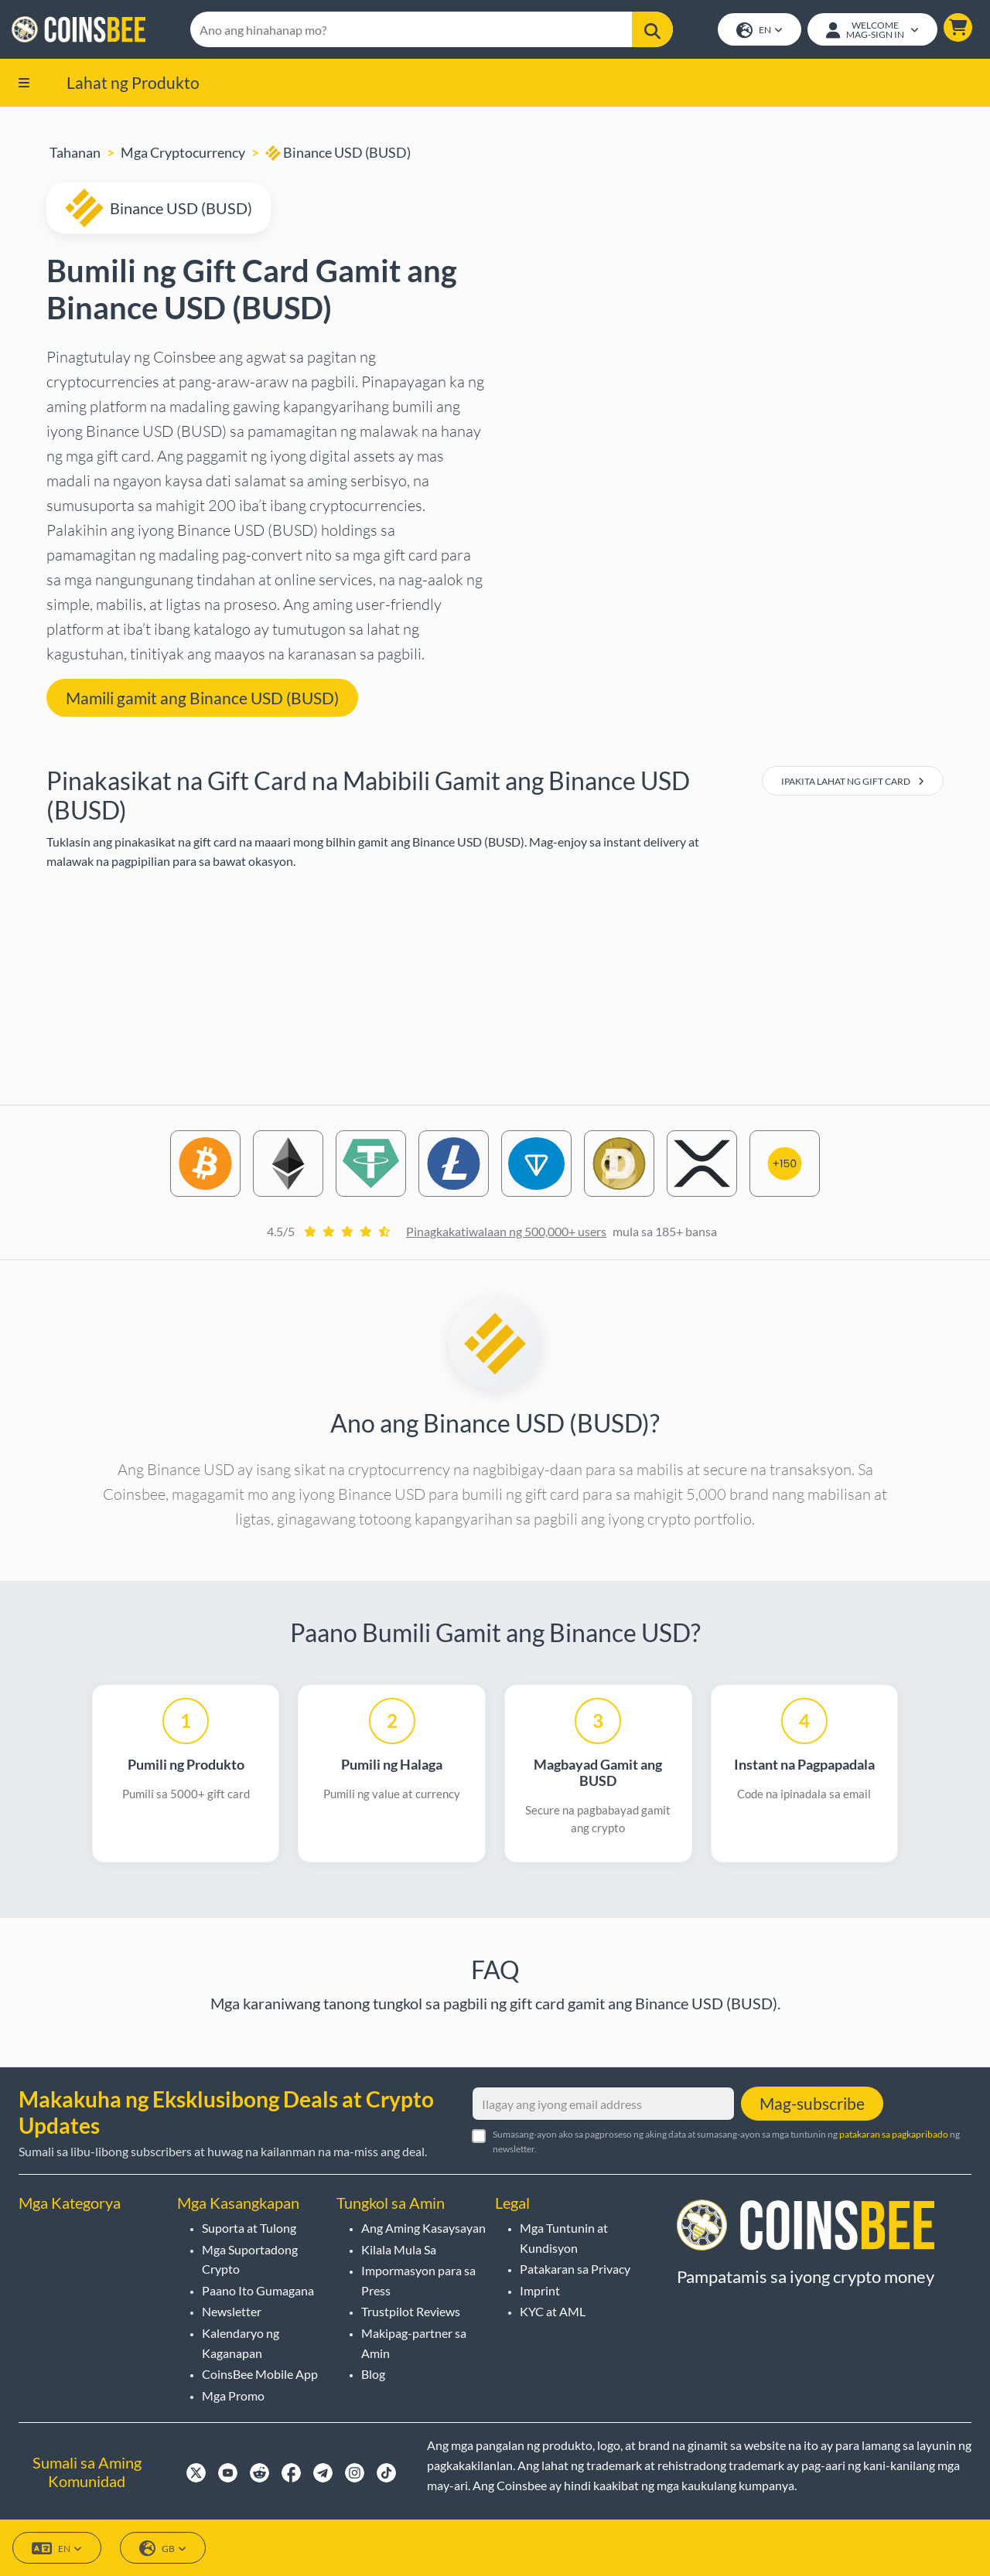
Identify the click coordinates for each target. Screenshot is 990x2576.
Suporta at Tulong (249, 2227)
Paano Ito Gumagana (258, 2290)
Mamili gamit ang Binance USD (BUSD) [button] (202, 698)
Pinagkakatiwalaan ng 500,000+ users (506, 1232)
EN (759, 31)
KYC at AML (552, 2311)
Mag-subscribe (812, 2103)
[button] (957, 28)
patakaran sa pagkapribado (893, 2134)
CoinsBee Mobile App (260, 2373)
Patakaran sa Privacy (575, 2268)
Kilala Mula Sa (398, 2249)
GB (162, 2548)
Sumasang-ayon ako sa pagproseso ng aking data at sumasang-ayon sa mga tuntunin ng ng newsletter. (726, 2141)
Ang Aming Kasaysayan (423, 2227)
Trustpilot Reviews (410, 2311)
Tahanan (75, 153)
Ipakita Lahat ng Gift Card (852, 783)
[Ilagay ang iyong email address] (603, 2104)
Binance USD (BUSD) (338, 153)
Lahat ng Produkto (133, 83)
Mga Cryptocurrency (183, 153)
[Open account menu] (872, 30)
